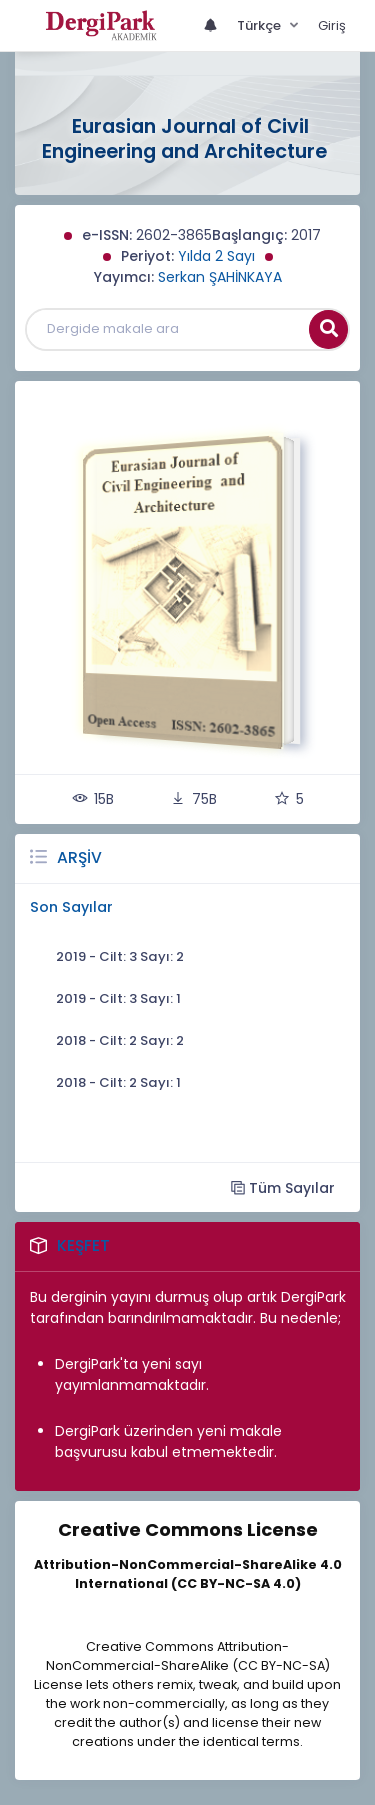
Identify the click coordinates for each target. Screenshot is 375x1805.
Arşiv (79, 857)
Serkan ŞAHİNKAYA (220, 277)
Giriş (332, 25)
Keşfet (83, 1245)
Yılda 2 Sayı (216, 256)
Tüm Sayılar (283, 1187)
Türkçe (260, 25)
